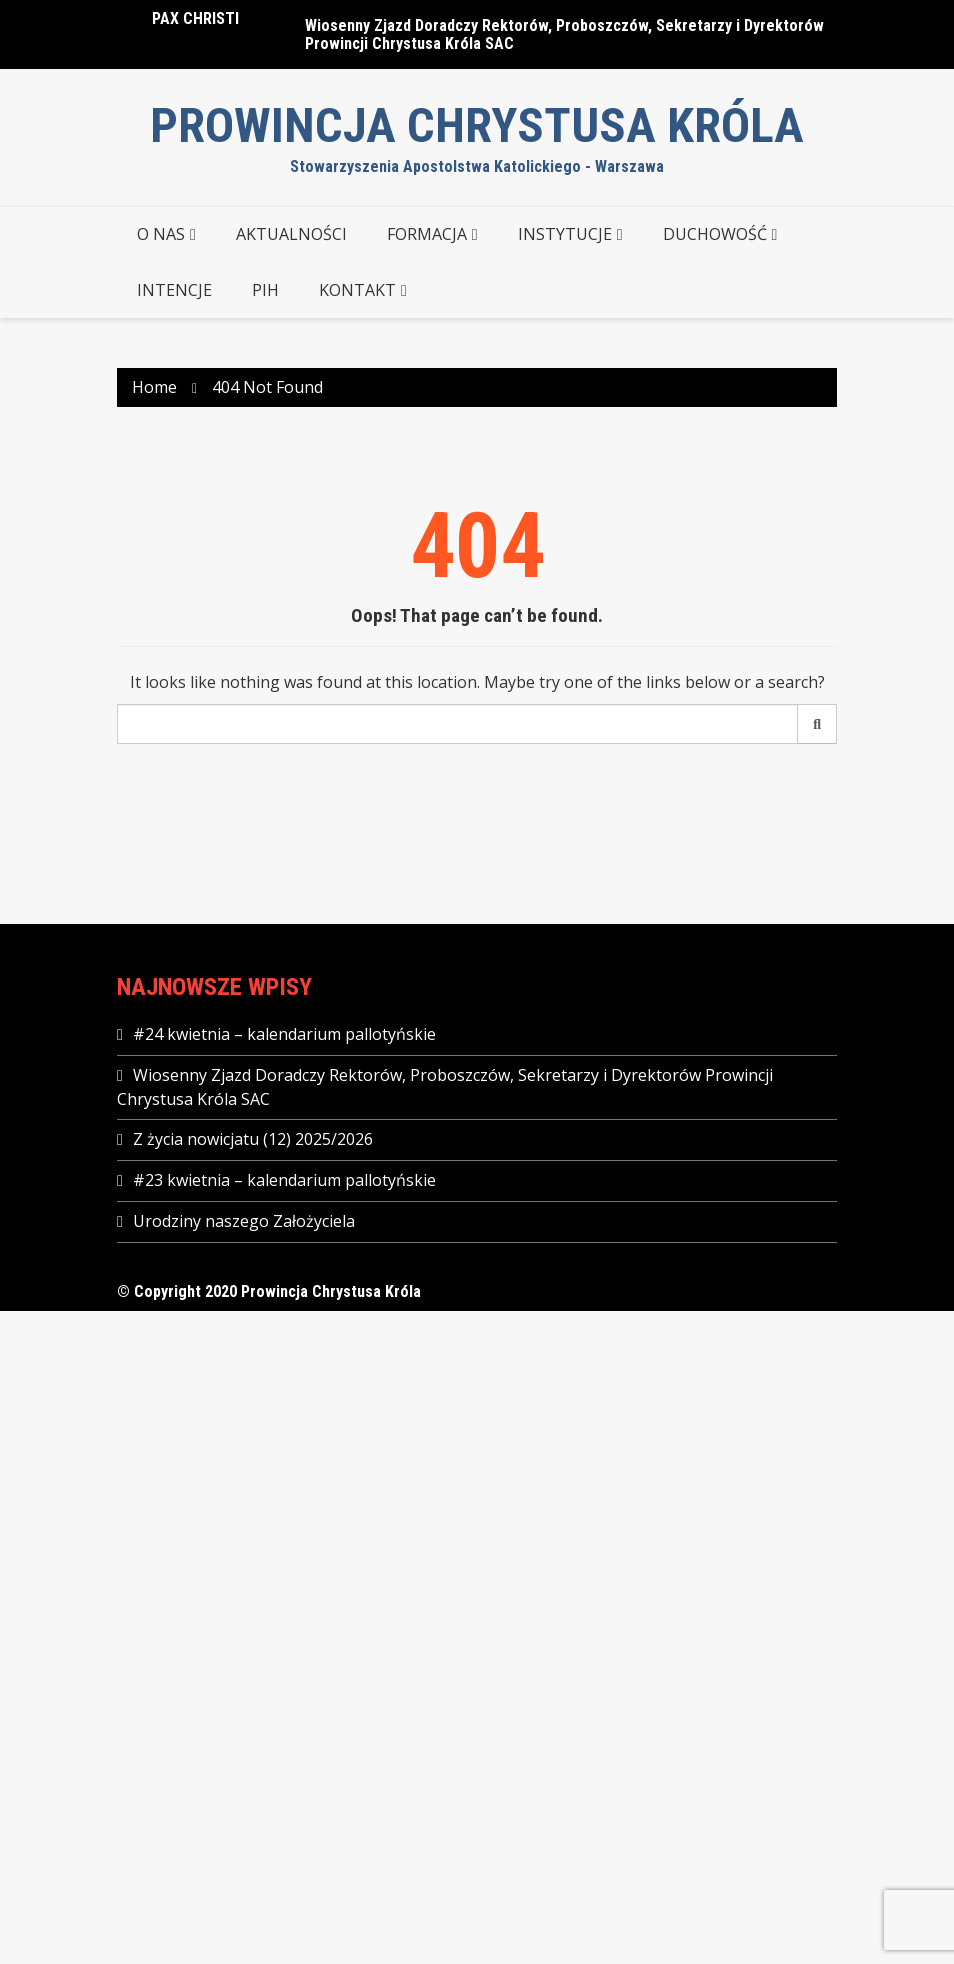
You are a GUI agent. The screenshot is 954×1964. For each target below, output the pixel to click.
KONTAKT (357, 290)
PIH (265, 290)
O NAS (161, 234)
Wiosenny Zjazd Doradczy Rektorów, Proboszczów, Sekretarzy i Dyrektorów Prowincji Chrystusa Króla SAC (564, 34)
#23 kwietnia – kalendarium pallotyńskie (284, 1180)
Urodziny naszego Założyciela (244, 1221)
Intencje (174, 290)
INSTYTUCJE (565, 234)
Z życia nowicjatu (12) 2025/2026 (253, 1139)
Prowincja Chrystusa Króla (477, 125)
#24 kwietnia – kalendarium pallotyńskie (284, 1034)
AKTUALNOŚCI (291, 234)
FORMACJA (427, 234)
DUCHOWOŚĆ (715, 234)
